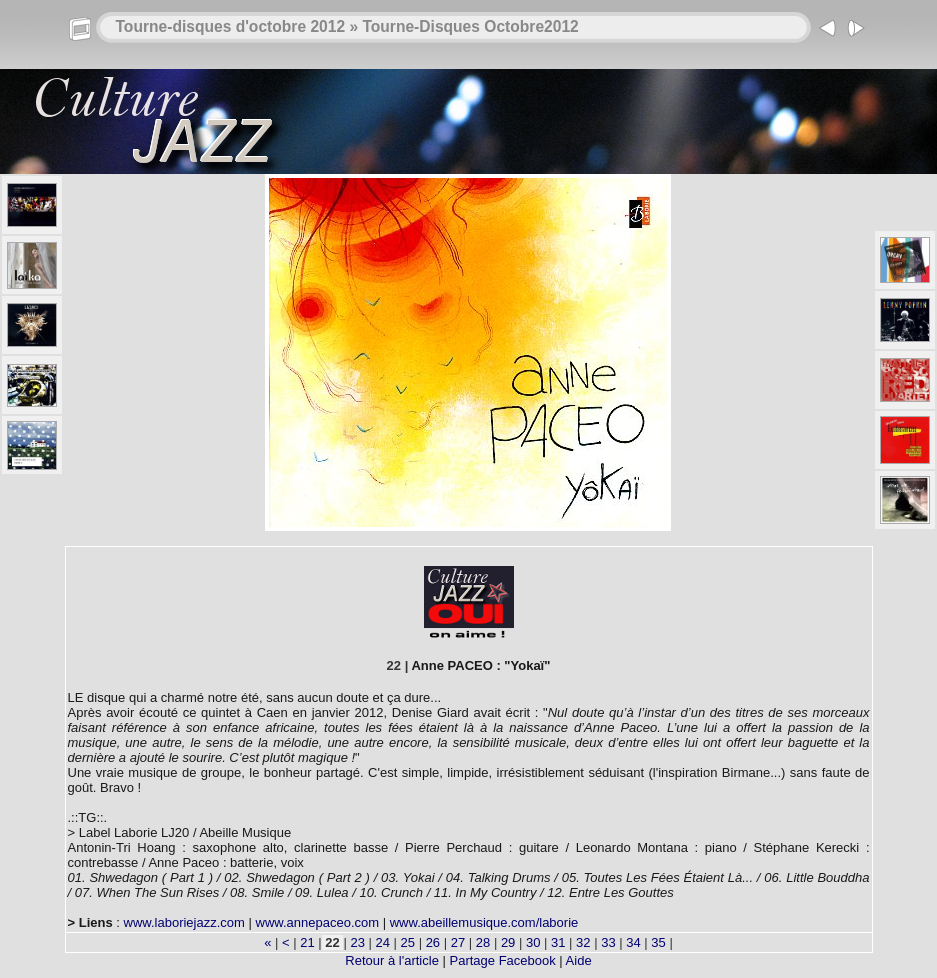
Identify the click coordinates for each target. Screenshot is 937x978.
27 (458, 942)
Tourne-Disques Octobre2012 (470, 26)
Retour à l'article (392, 960)
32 (584, 942)
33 (609, 942)
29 (508, 942)
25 (408, 942)
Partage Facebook (502, 960)
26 (433, 942)
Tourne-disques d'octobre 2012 (231, 26)
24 (383, 942)
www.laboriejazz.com (184, 922)
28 (483, 942)
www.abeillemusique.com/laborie (484, 922)
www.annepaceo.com (318, 922)
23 (358, 942)
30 (533, 942)
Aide (579, 960)
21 (308, 942)
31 (558, 942)
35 (659, 942)
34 (634, 942)
